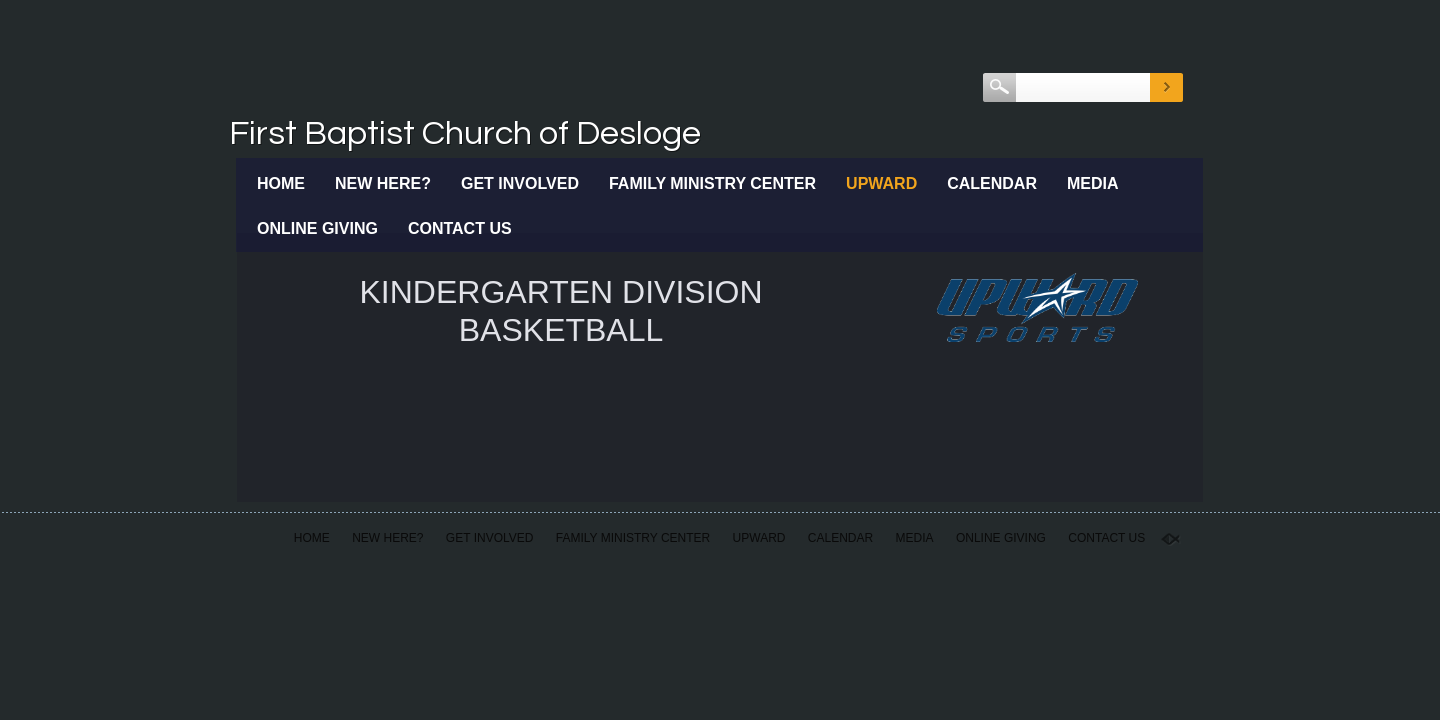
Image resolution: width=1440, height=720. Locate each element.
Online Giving (317, 228)
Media (1093, 183)
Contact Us (460, 228)
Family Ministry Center (712, 183)
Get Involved (520, 183)
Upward (881, 183)
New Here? (383, 183)
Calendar (992, 183)
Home (281, 183)
